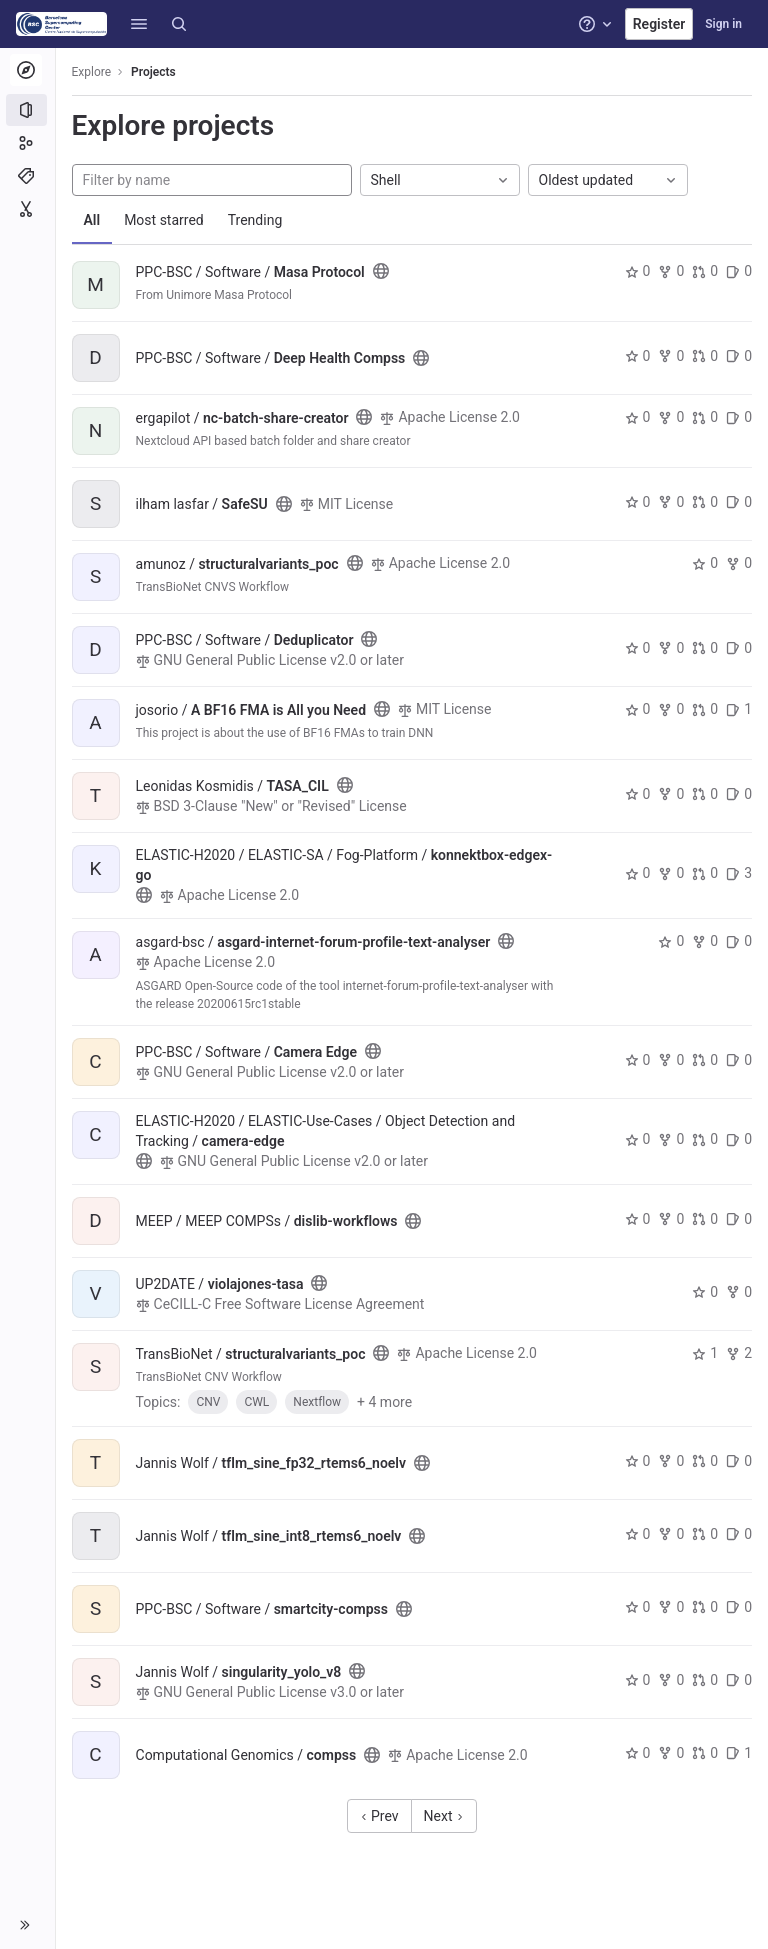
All (92, 220)
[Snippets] (27, 209)
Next (444, 1816)
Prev (379, 1816)
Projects (154, 72)
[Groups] (27, 143)
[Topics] (27, 176)
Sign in (723, 24)
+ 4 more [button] (385, 1402)
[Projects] (27, 110)
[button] (139, 24)
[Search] (179, 24)
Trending (255, 220)
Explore (92, 72)
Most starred (165, 220)
